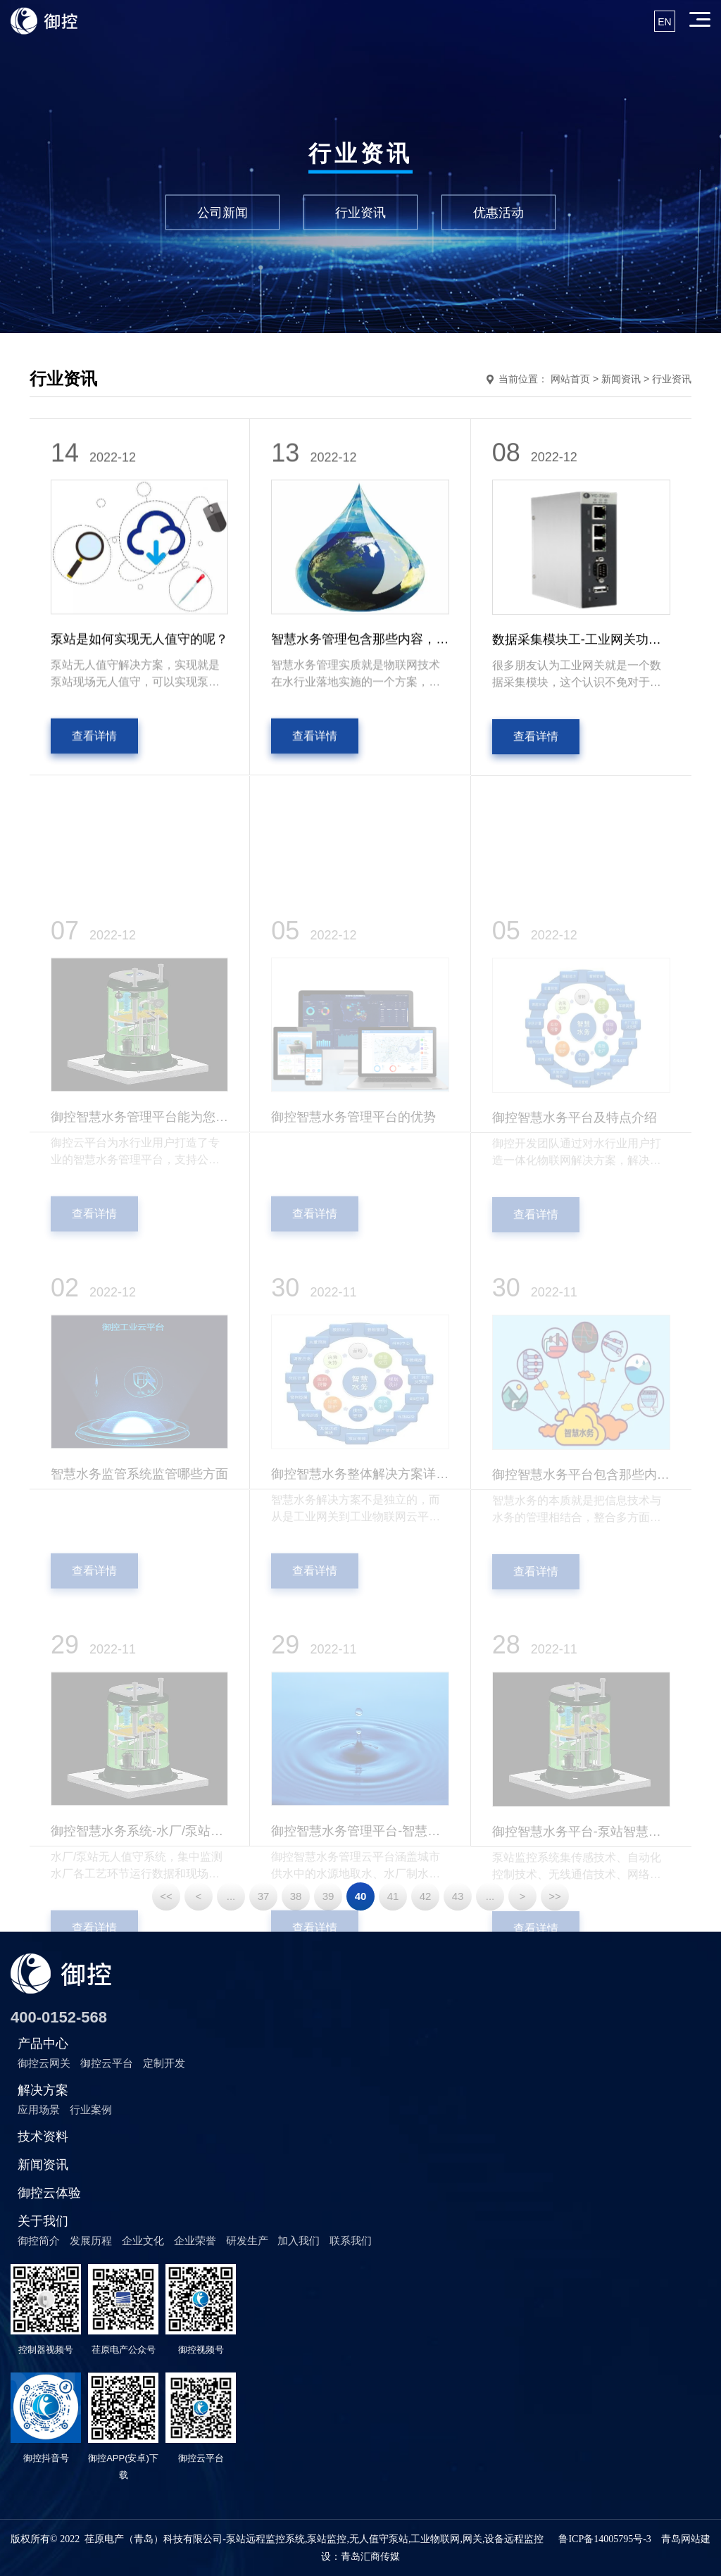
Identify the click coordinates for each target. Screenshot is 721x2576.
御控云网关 (44, 2063)
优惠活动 (498, 212)
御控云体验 (49, 2193)
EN (664, 21)
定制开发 (164, 2063)
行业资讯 (360, 212)
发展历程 (91, 2240)
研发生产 (247, 2240)
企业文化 (143, 2240)
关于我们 (43, 2221)
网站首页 (570, 378)
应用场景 (39, 2109)
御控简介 (39, 2240)
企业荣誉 (195, 2240)
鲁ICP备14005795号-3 (604, 2539)
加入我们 (298, 2240)
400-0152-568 (59, 2017)
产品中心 (43, 2044)
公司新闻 (222, 212)
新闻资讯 (43, 2165)
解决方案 (43, 2090)
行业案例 (91, 2109)
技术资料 (43, 2137)
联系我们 (351, 2240)
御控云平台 (106, 2063)
